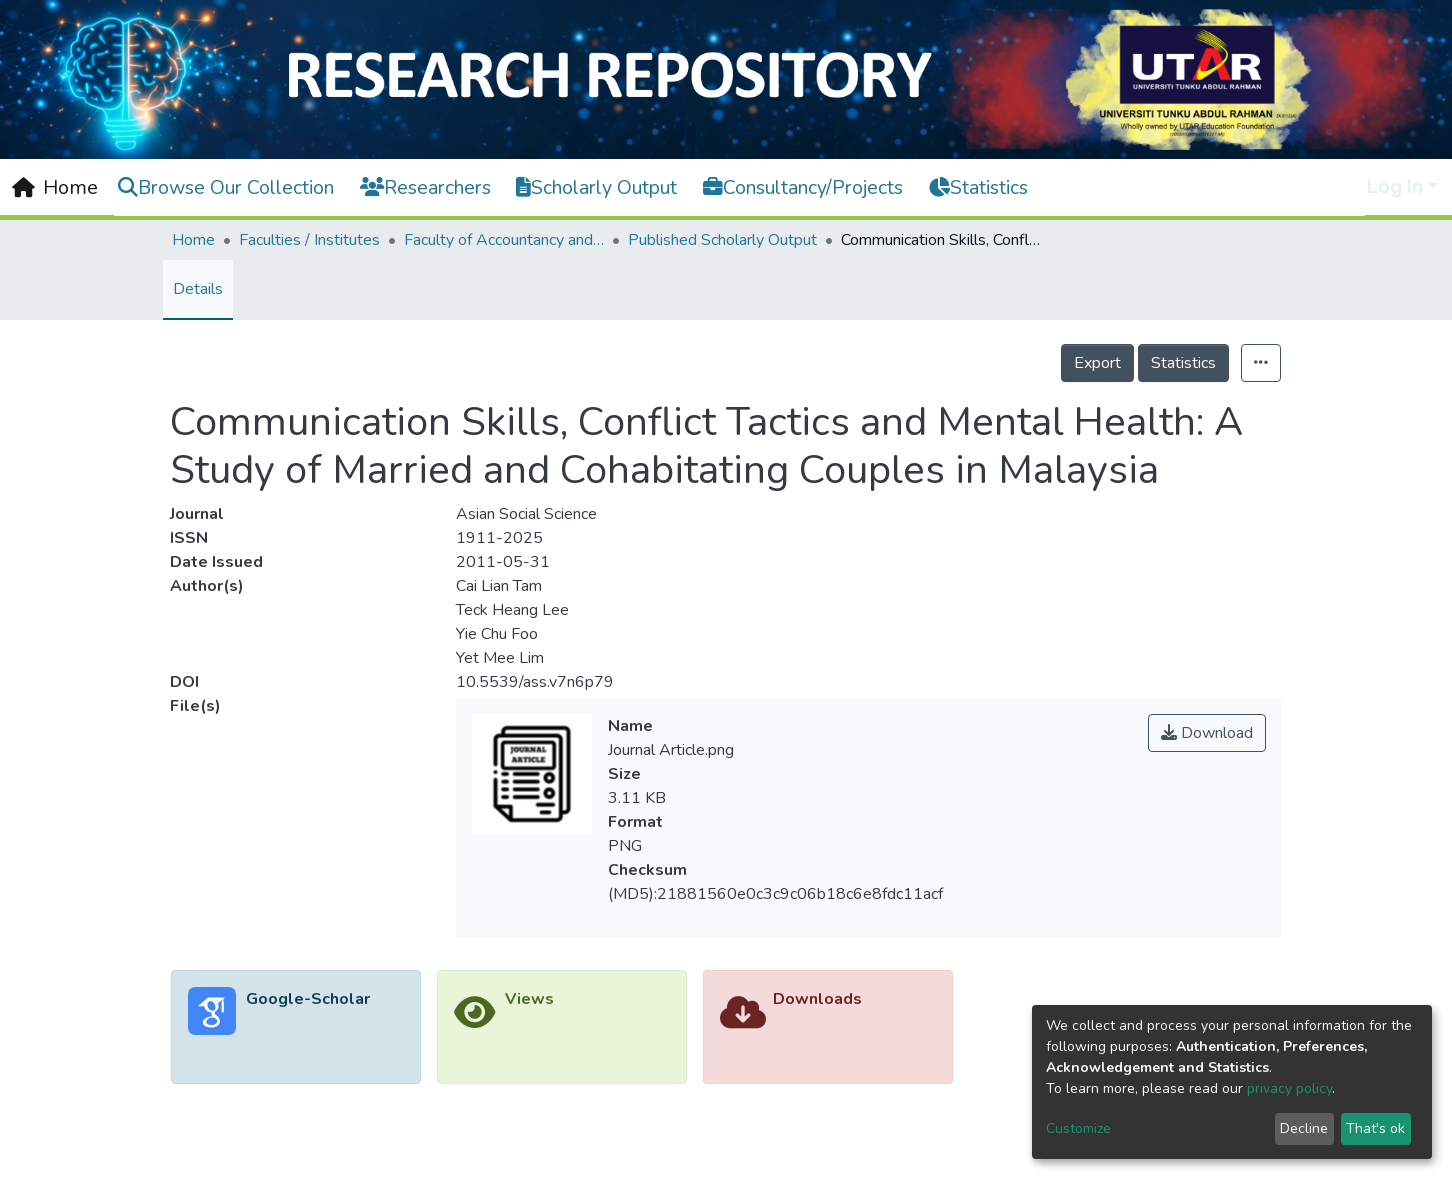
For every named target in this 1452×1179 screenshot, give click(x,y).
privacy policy (1289, 1088)
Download (1207, 733)
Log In (1395, 186)
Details (198, 289)
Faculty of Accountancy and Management (504, 240)
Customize (1078, 1128)
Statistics (1183, 363)
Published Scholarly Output (722, 240)
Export (1097, 363)
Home (193, 240)
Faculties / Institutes (309, 240)
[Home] (55, 188)
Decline (1304, 1128)
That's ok (1375, 1128)
